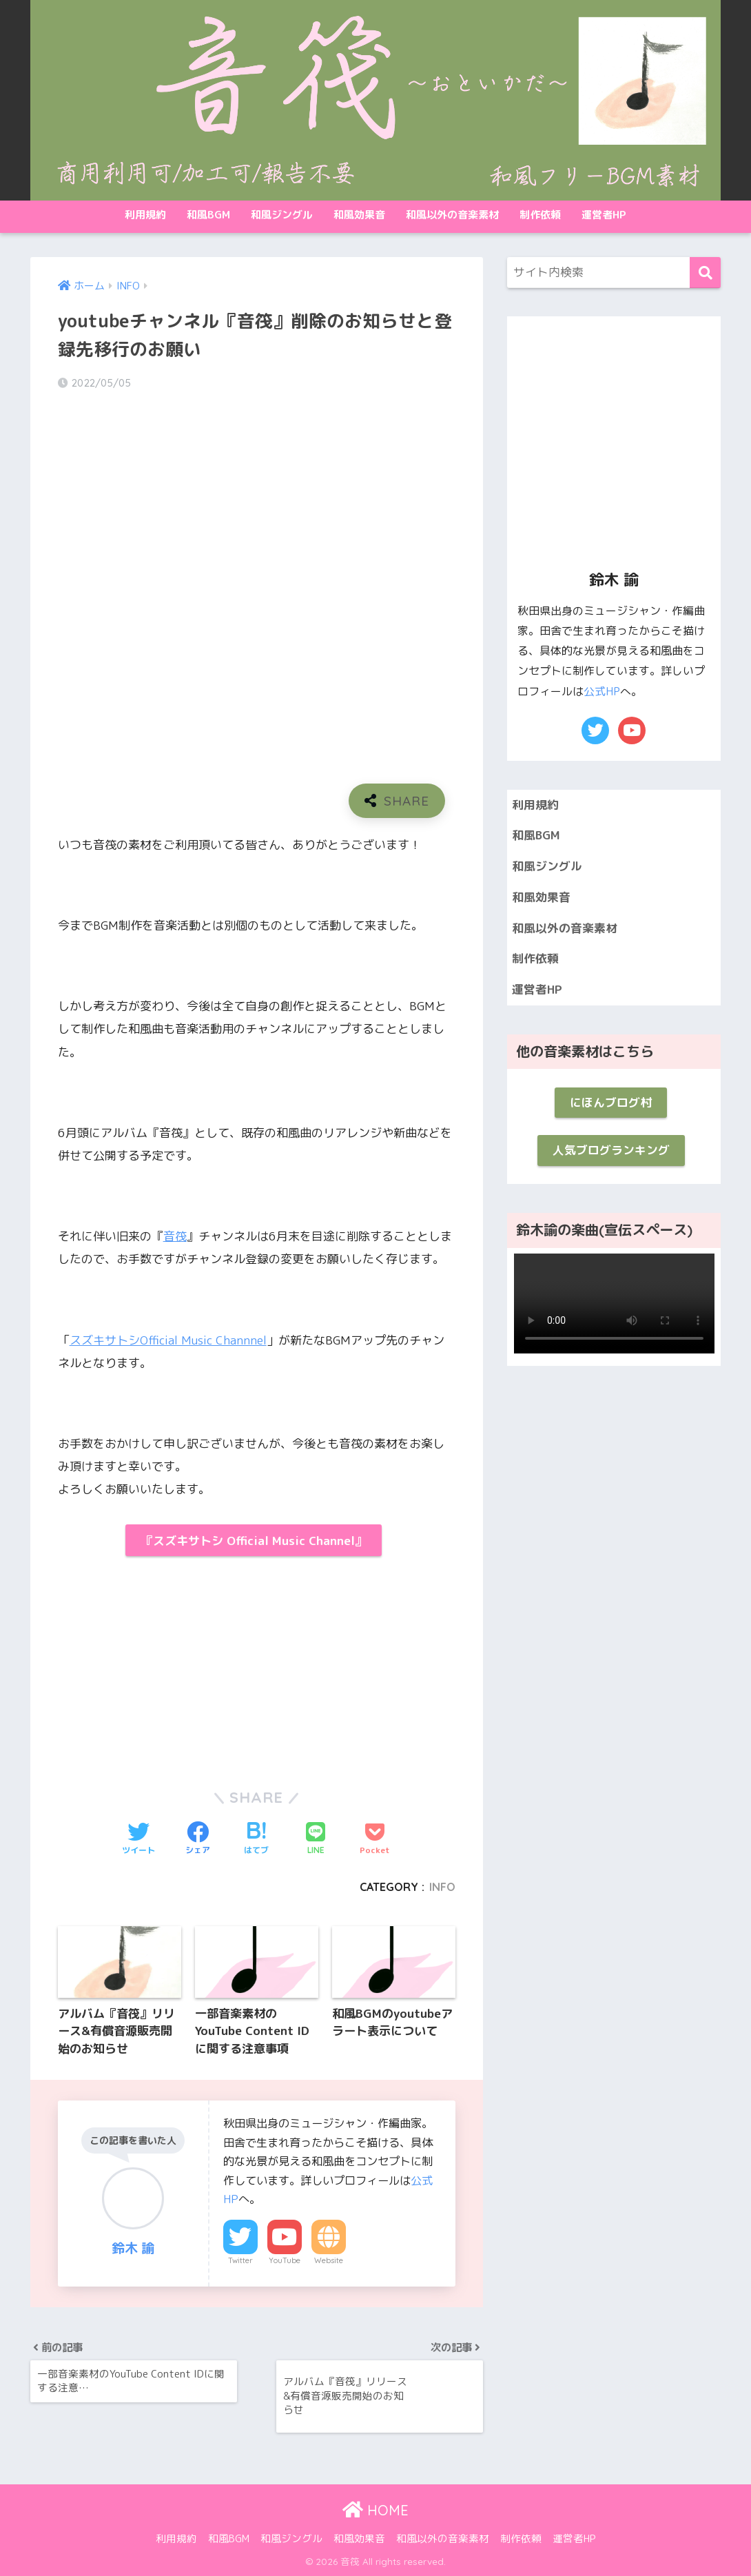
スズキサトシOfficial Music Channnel (168, 1340)
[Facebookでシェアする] (197, 1839)
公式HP (602, 691)
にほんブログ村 (611, 1102)
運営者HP (604, 214)
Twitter (240, 2260)
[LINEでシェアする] (315, 1839)
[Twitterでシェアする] (138, 1839)
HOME (375, 2510)
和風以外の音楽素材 (452, 214)
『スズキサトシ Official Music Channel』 (254, 1540)
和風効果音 (359, 214)
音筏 (175, 1236)
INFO (442, 1887)
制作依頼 (540, 214)
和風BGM (208, 214)
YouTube (284, 2260)
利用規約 (145, 214)
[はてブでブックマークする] (256, 1839)
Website (328, 2260)
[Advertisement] (153, 1666)
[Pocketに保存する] (375, 1839)
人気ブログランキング (611, 1150)
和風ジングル (282, 214)
